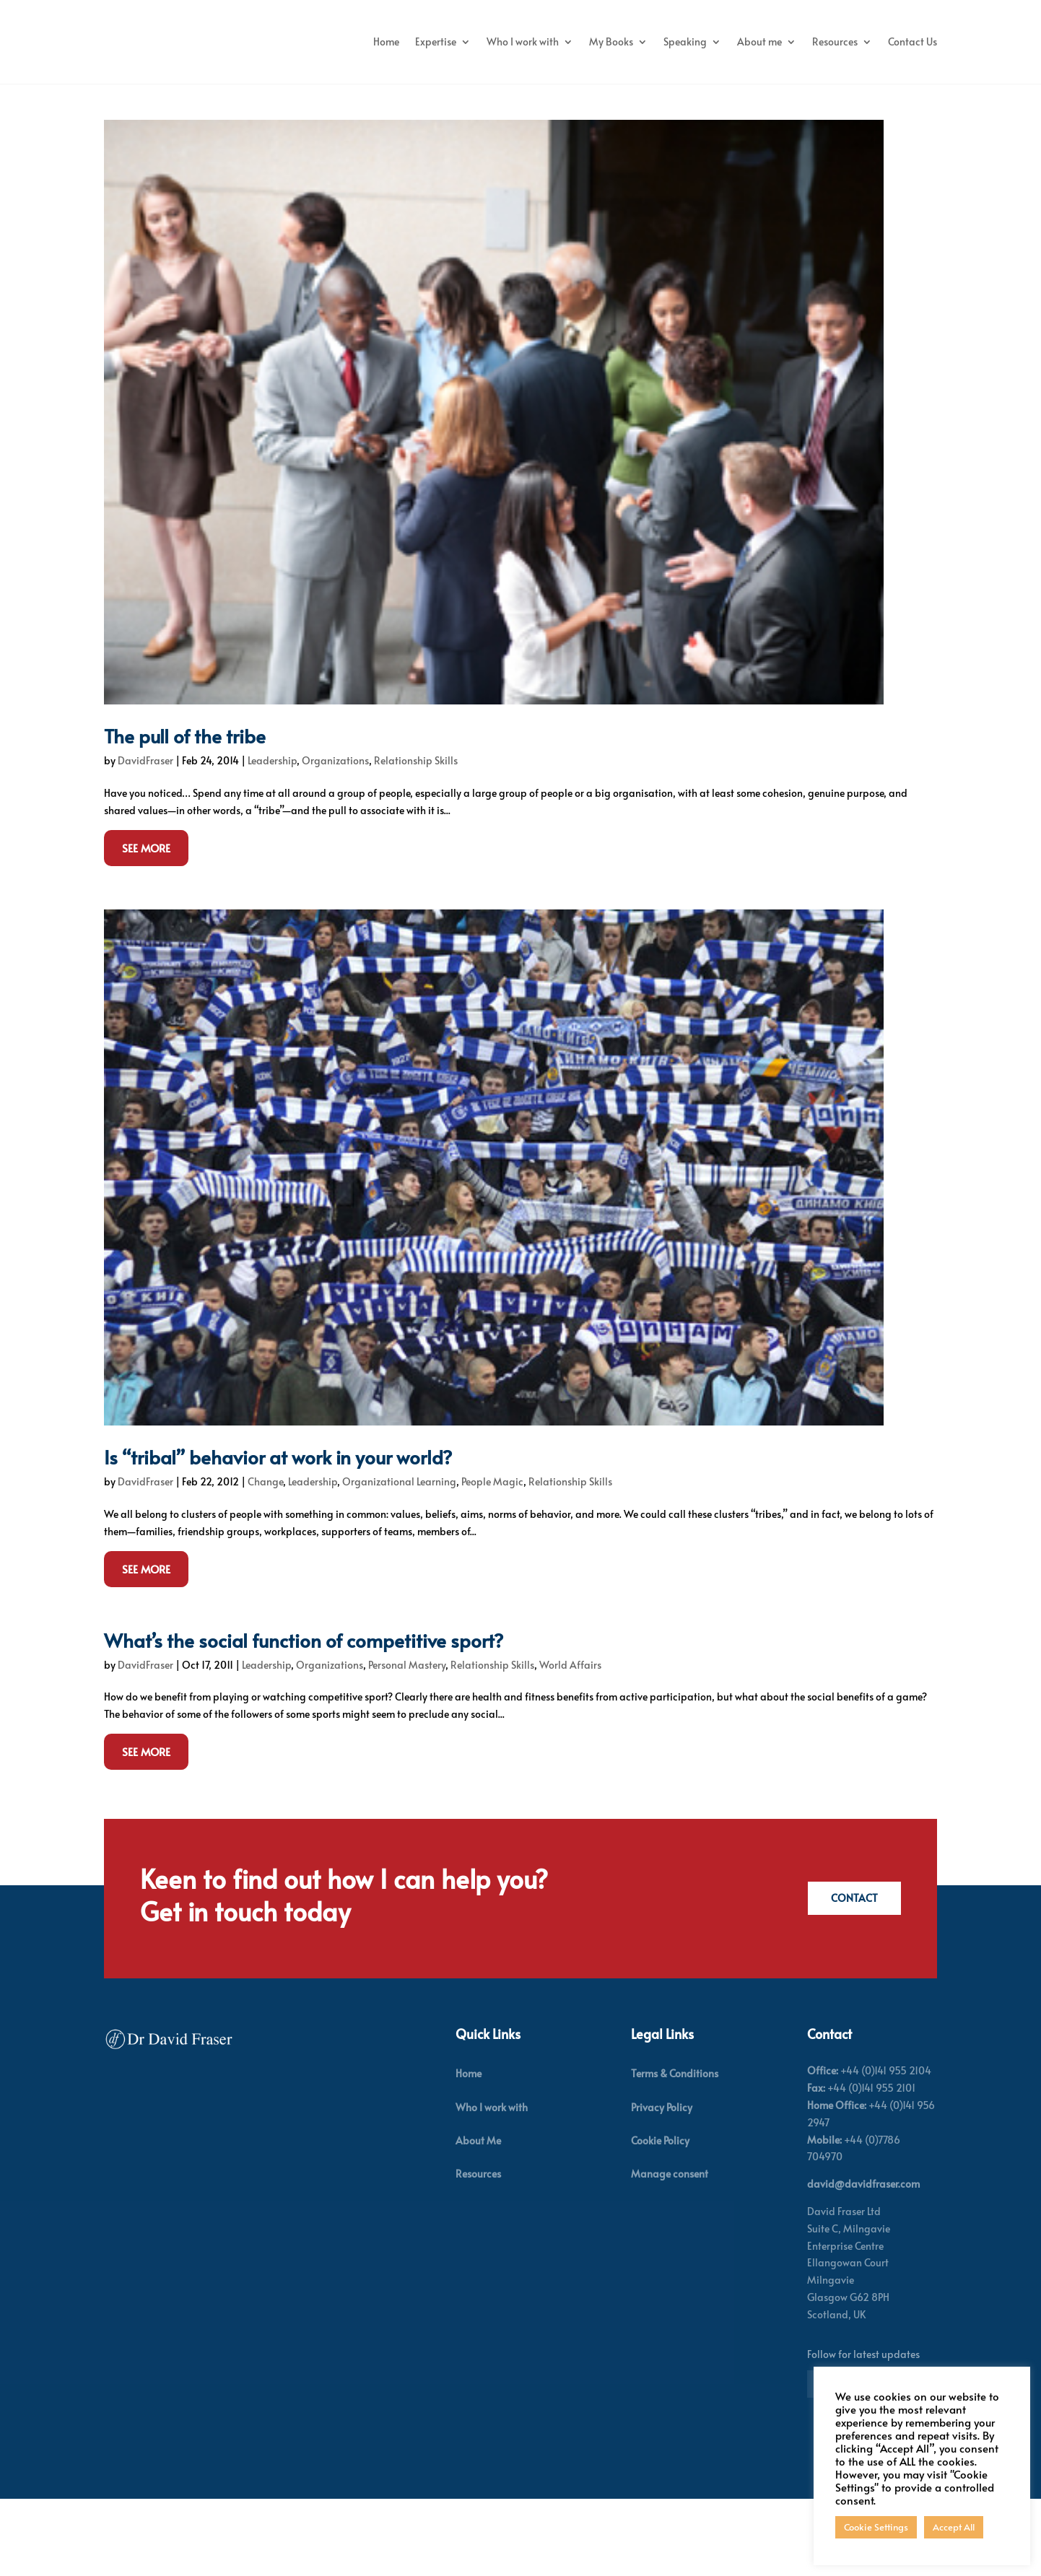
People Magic (492, 1559)
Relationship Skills (416, 838)
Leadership (272, 838)
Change (265, 1559)
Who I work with (588, 41)
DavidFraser (145, 838)
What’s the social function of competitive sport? (304, 1717)
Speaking (750, 41)
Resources (900, 41)
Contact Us (912, 96)
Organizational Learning (399, 1559)
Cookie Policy (660, 2218)
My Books (676, 41)
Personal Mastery (406, 1742)
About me (824, 41)
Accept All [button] (954, 2526)
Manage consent (669, 2251)
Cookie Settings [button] (876, 2526)
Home (451, 41)
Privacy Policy (661, 2184)
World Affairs (570, 1742)
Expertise (500, 41)
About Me (478, 2218)
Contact (852, 1976)
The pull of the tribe (185, 813)
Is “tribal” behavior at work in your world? (278, 1534)
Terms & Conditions (674, 2151)
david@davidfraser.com (863, 2262)
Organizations (335, 838)
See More (146, 925)
